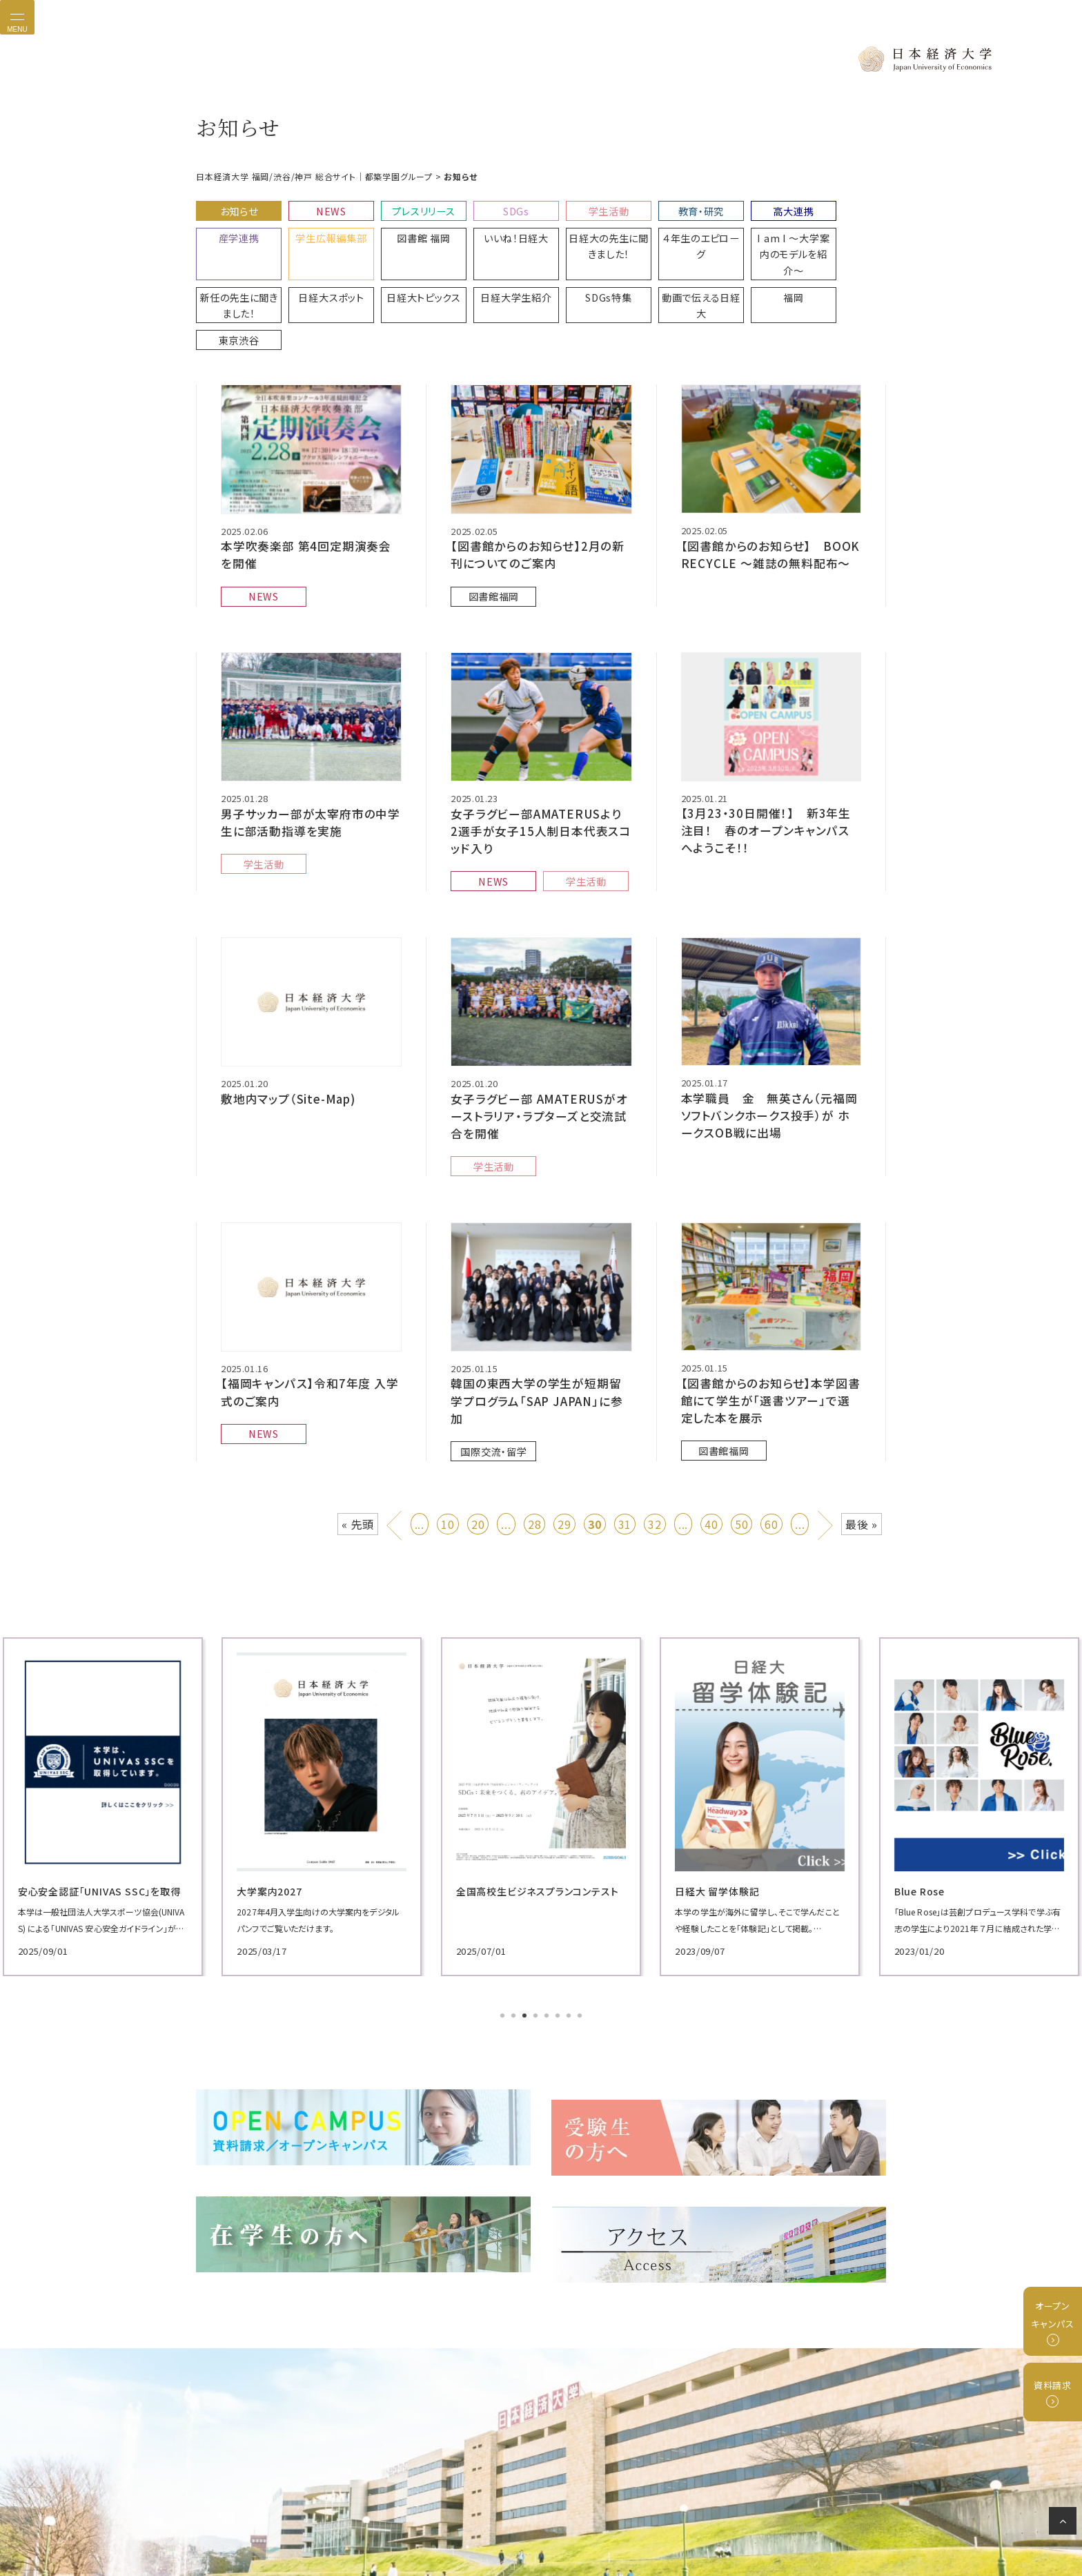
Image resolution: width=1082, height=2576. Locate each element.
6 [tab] (558, 1925)
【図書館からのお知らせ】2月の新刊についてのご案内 (538, 490)
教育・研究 (667, 207)
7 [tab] (570, 1925)
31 (625, 1433)
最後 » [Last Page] (861, 1433)
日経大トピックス (235, 265)
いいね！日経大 (407, 230)
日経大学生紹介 (321, 265)
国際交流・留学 (490, 1346)
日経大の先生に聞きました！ (494, 236)
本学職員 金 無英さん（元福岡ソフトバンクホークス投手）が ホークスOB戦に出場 (769, 1038)
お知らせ (235, 207)
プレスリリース (408, 207)
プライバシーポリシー (407, 2516)
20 (478, 1433)
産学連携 (839, 207)
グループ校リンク (581, 2516)
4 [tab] (536, 1925)
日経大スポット (839, 230)
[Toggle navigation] (17, 17)
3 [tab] (525, 1925)
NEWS (322, 207)
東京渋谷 (666, 265)
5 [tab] (547, 1925)
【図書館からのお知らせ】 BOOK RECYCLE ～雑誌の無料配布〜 (771, 489)
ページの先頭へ (1065, 2523)
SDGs (494, 207)
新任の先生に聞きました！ (753, 236)
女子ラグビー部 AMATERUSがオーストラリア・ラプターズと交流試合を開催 (540, 1039)
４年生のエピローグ (580, 230)
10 (448, 1433)
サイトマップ (698, 2516)
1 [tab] (503, 1925)
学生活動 (580, 207)
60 (771, 1433)
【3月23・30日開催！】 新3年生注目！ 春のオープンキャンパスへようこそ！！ (770, 759)
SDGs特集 (408, 265)
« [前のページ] (396, 1431)
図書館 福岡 (322, 230)
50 (742, 1433)
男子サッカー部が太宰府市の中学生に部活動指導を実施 (306, 751)
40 (711, 1433)
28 (535, 1433)
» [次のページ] (826, 1431)
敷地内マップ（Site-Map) (285, 1022)
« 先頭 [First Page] (358, 1433)
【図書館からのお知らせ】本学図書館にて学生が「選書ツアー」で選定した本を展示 (766, 1316)
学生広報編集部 (235, 230)
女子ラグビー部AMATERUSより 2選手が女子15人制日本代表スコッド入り (536, 760)
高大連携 (753, 207)
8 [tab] (581, 1925)
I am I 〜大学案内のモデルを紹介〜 (666, 236)
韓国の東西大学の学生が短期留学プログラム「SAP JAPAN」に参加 (537, 1308)
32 (655, 1433)
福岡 (580, 265)
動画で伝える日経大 (495, 272)
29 (564, 1433)
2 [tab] (514, 1925)
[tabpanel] (306, 1716)
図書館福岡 (490, 528)
